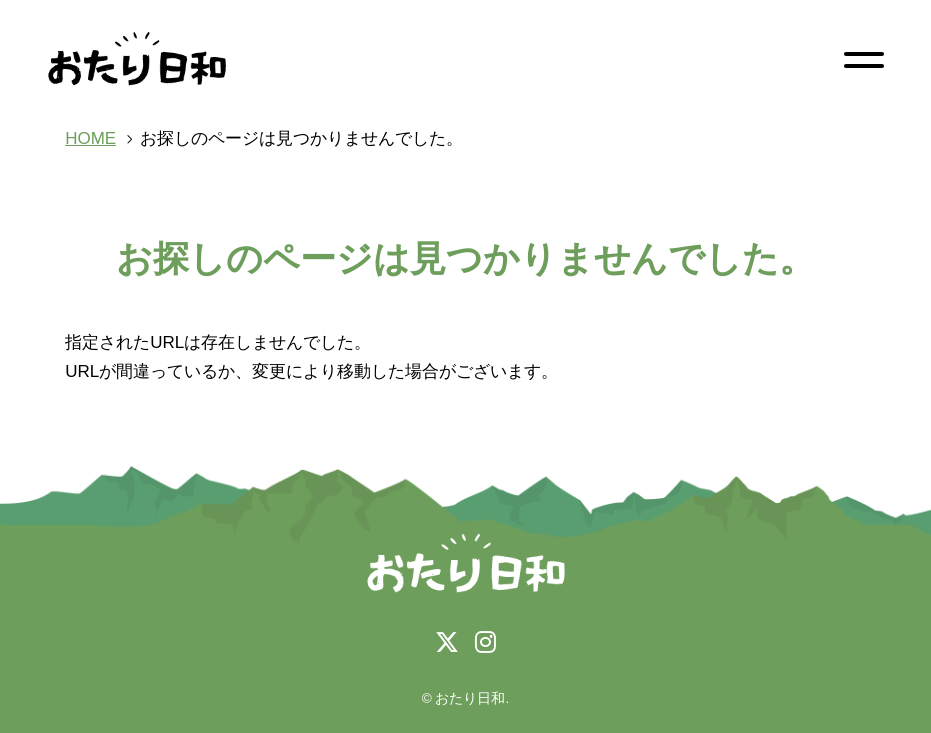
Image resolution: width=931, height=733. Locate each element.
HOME (90, 138)
